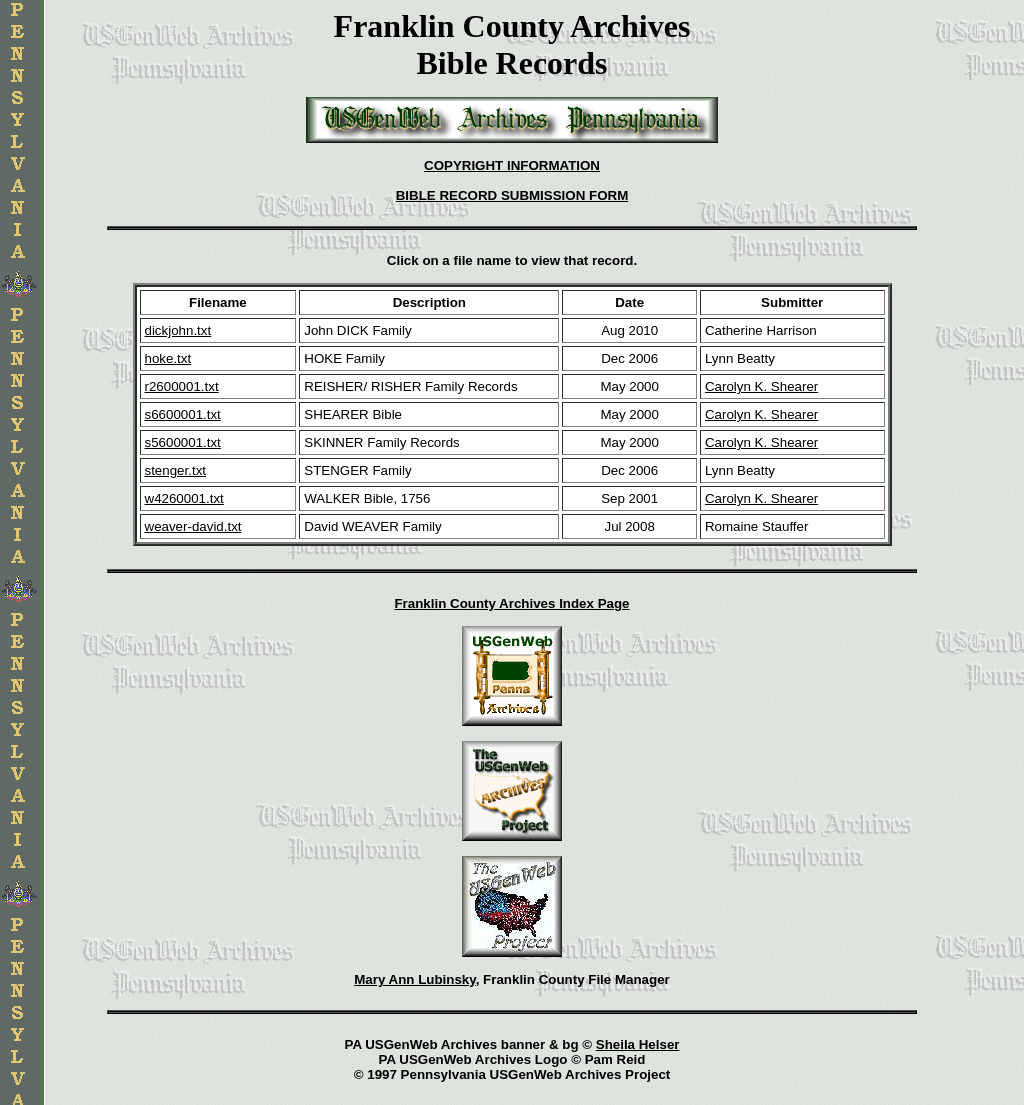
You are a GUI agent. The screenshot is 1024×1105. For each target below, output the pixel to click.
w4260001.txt (184, 498)
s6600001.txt (183, 414)
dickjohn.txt (178, 330)
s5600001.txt (183, 442)
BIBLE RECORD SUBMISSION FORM (512, 195)
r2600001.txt (182, 386)
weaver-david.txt (193, 526)
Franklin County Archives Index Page (511, 603)
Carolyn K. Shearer (761, 386)
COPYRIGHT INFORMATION (512, 165)
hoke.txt (168, 358)
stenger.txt (176, 470)
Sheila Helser (638, 1044)
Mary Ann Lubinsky (414, 979)
